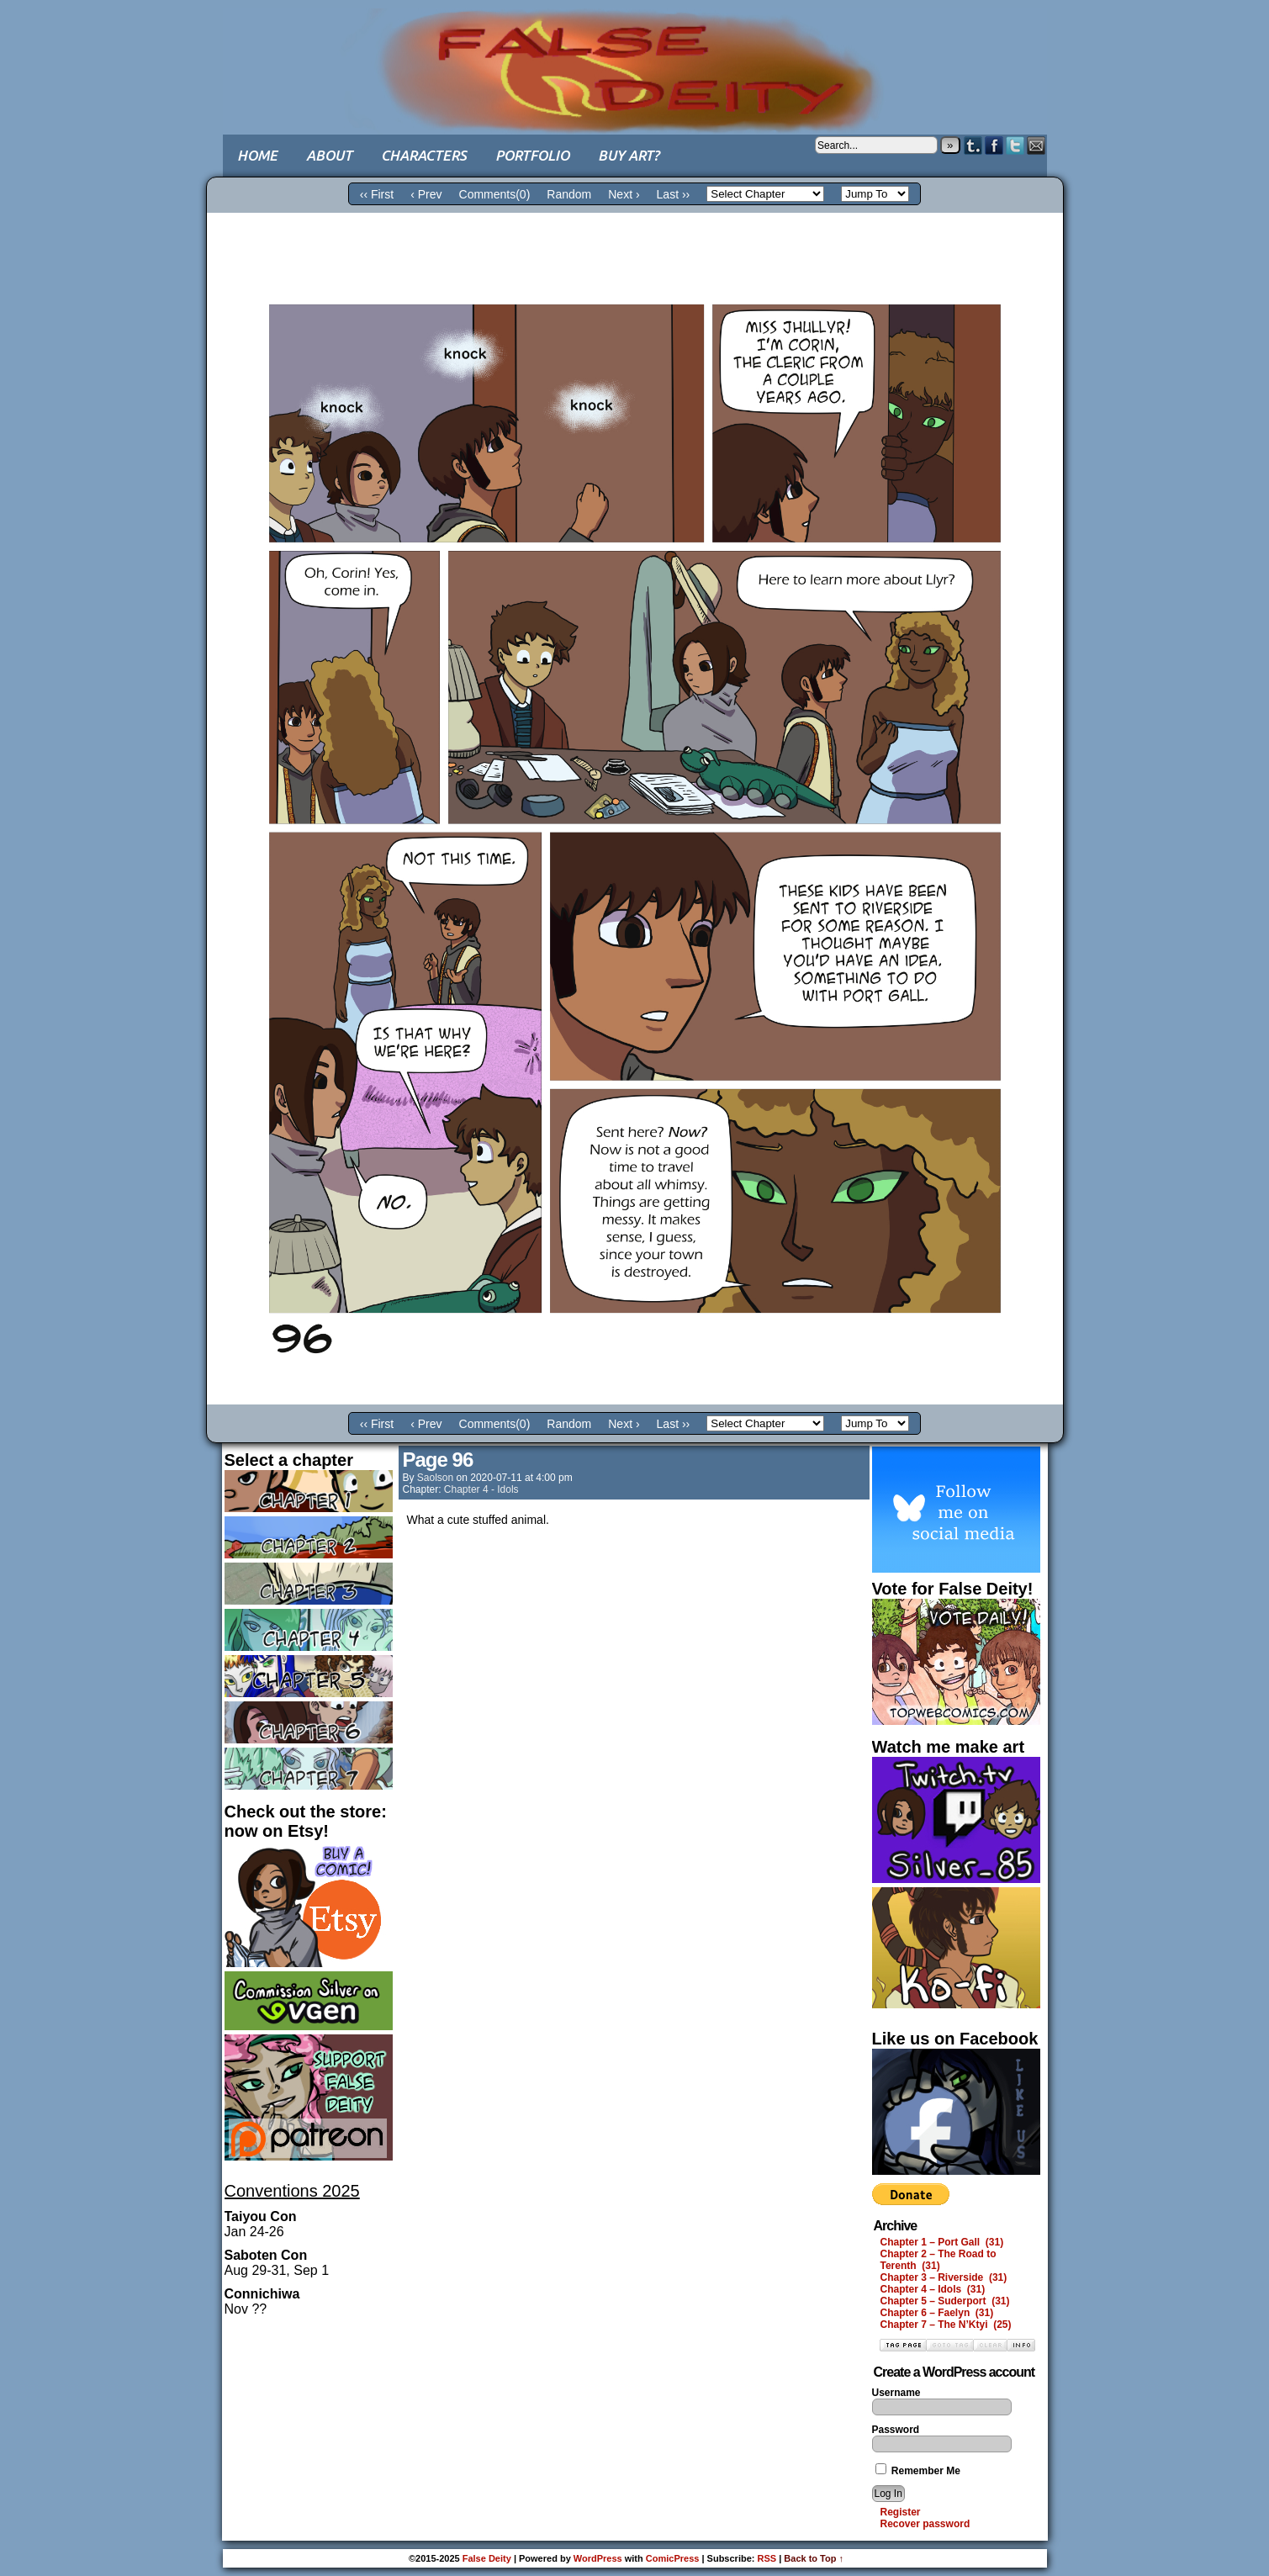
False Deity (635, 54)
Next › (623, 194)
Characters (424, 155)
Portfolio (532, 155)
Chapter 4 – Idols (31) (933, 2289)
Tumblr (973, 145)
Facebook (994, 145)
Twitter (1015, 145)
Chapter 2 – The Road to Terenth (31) (938, 2260)
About (329, 155)
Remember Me (917, 2471)
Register (900, 2512)
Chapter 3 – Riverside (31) (943, 2277)
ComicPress (673, 2558)
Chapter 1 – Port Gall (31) (942, 2242)
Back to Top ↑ (813, 2558)
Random (569, 194)
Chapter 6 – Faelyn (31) (937, 2313)
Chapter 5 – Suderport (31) (945, 2301)
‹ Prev (426, 194)
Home (257, 155)
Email (1036, 145)
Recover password (925, 2524)
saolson (435, 1478)
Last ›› (673, 194)
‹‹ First (377, 194)
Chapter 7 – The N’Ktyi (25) (946, 2324)
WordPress (598, 2558)
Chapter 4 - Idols (481, 1489)
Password (896, 2430)
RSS (767, 2558)
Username (896, 2393)
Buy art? (628, 155)
